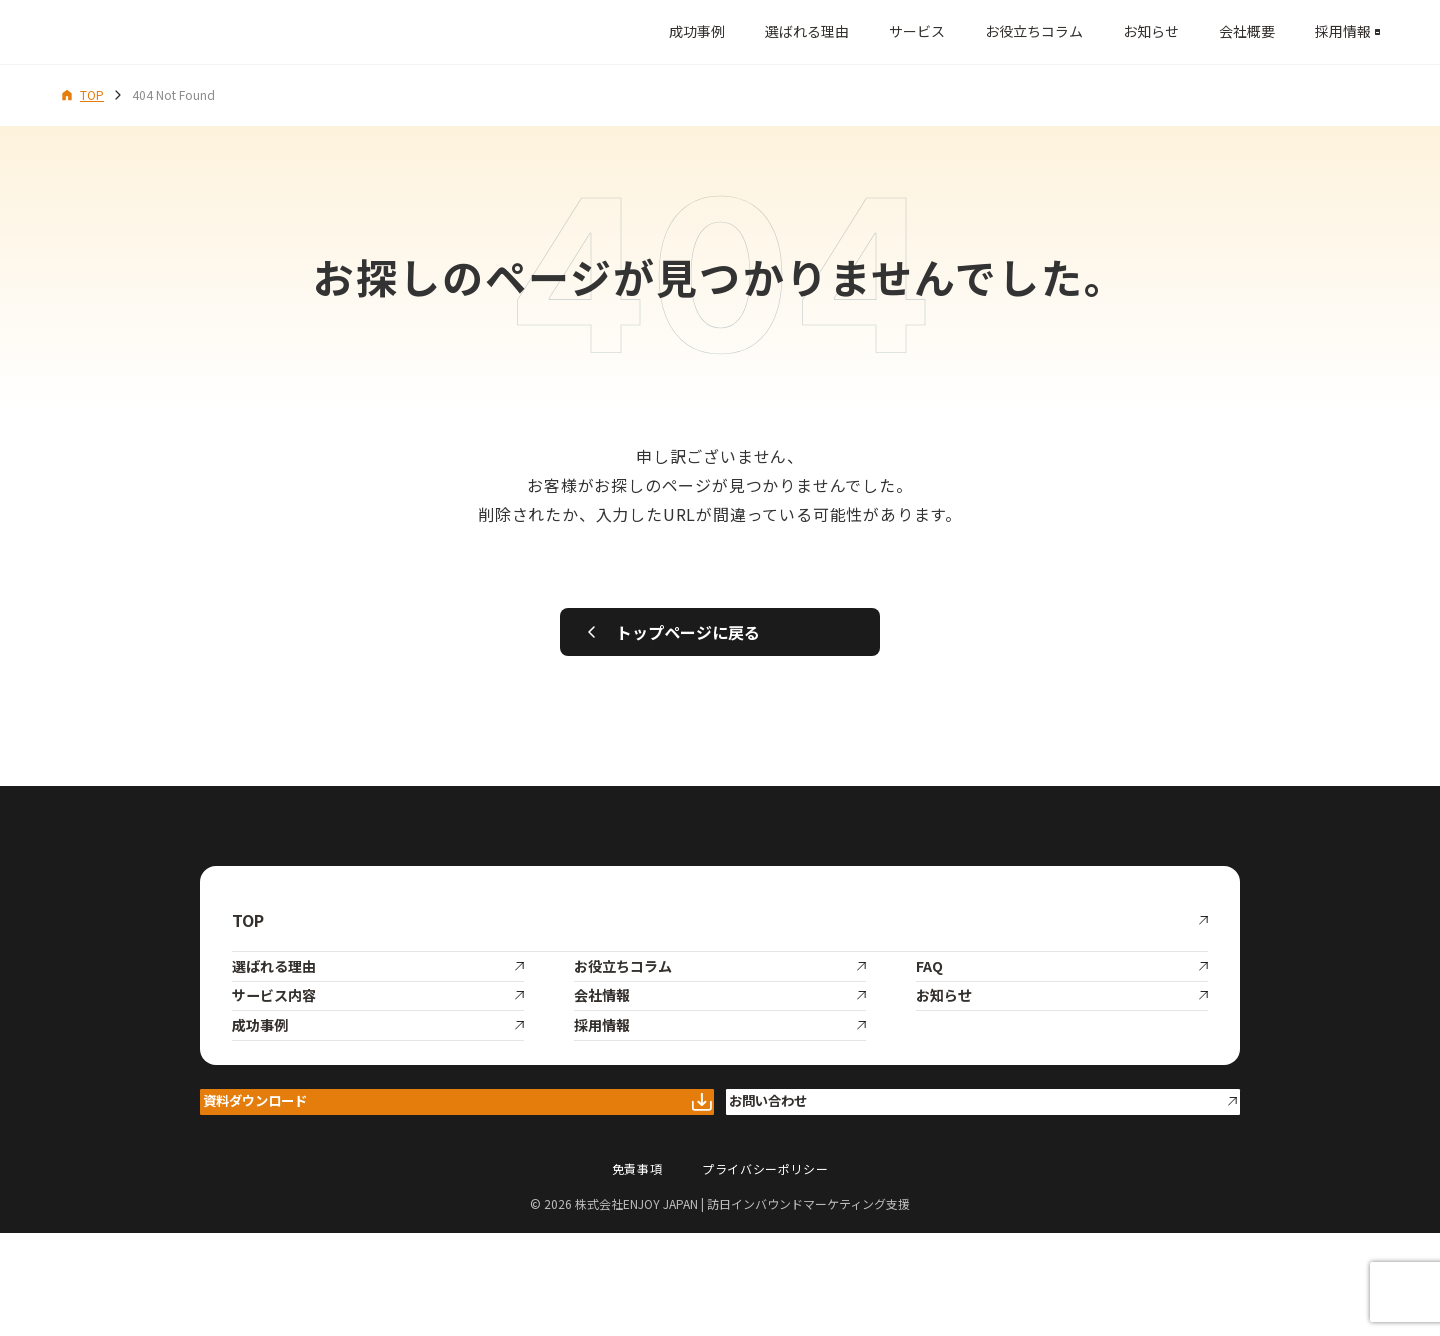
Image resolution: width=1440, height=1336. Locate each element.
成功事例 (620, 31)
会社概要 (1170, 31)
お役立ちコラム (957, 31)
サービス (840, 31)
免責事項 (637, 1271)
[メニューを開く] (1357, 32)
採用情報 (1266, 31)
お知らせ (1074, 31)
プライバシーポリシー (765, 1271)
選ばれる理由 (730, 31)
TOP (82, 94)
